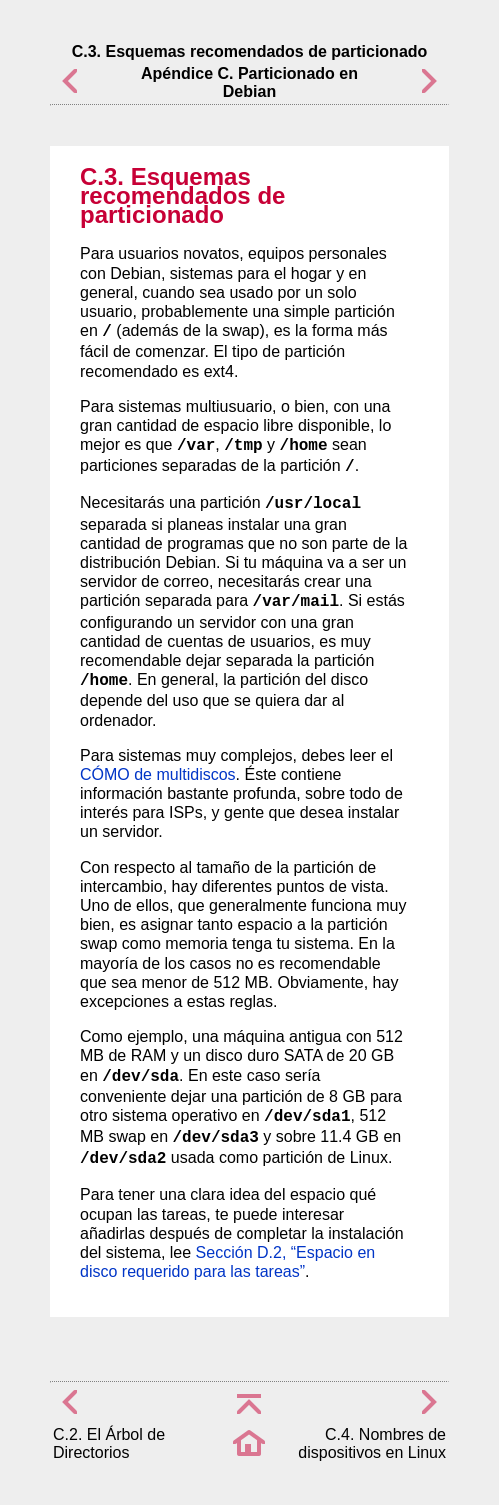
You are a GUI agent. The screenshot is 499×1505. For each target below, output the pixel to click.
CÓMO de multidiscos (158, 774)
